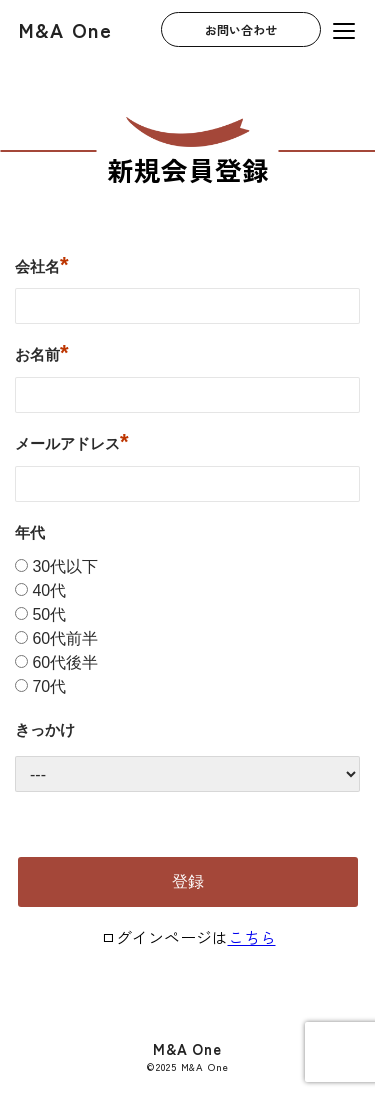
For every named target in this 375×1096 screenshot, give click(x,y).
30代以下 (65, 566)
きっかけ (45, 729)
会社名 (42, 264)
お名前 (42, 352)
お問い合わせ (241, 30)
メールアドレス (72, 441)
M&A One (65, 29)
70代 (49, 686)
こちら (252, 937)
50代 (49, 614)
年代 (30, 532)
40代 (49, 590)
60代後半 (65, 662)
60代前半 (65, 638)
